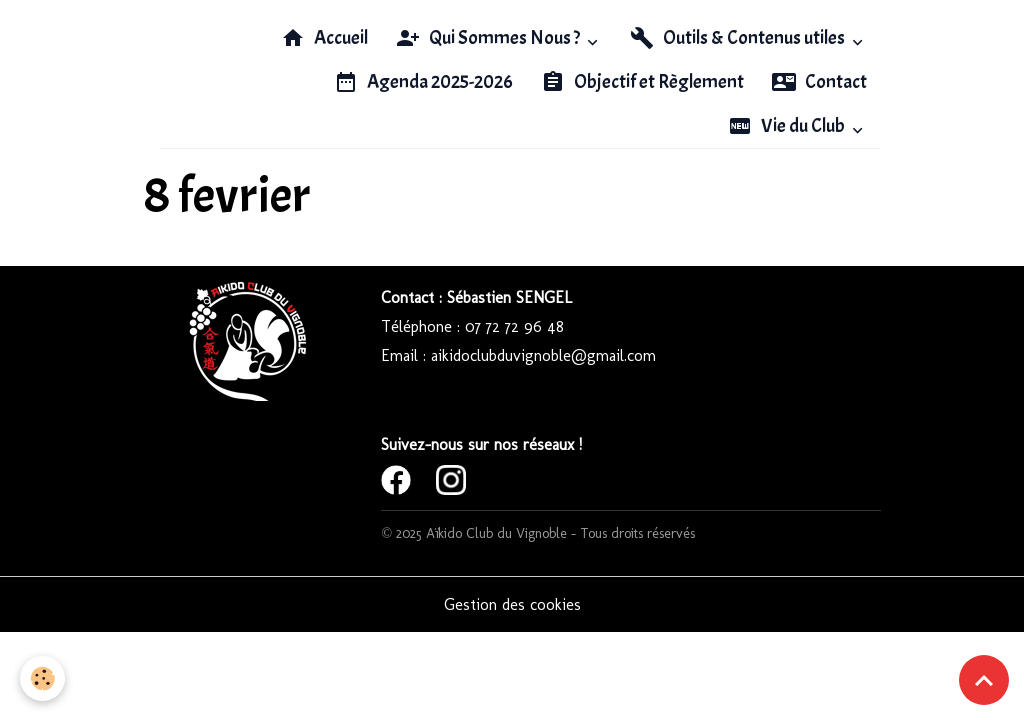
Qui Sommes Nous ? (489, 38)
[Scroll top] (984, 680)
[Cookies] (42, 678)
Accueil (324, 38)
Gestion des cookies (512, 604)
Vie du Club (788, 126)
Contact (819, 82)
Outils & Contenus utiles (739, 38)
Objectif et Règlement (642, 82)
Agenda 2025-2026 (423, 82)
